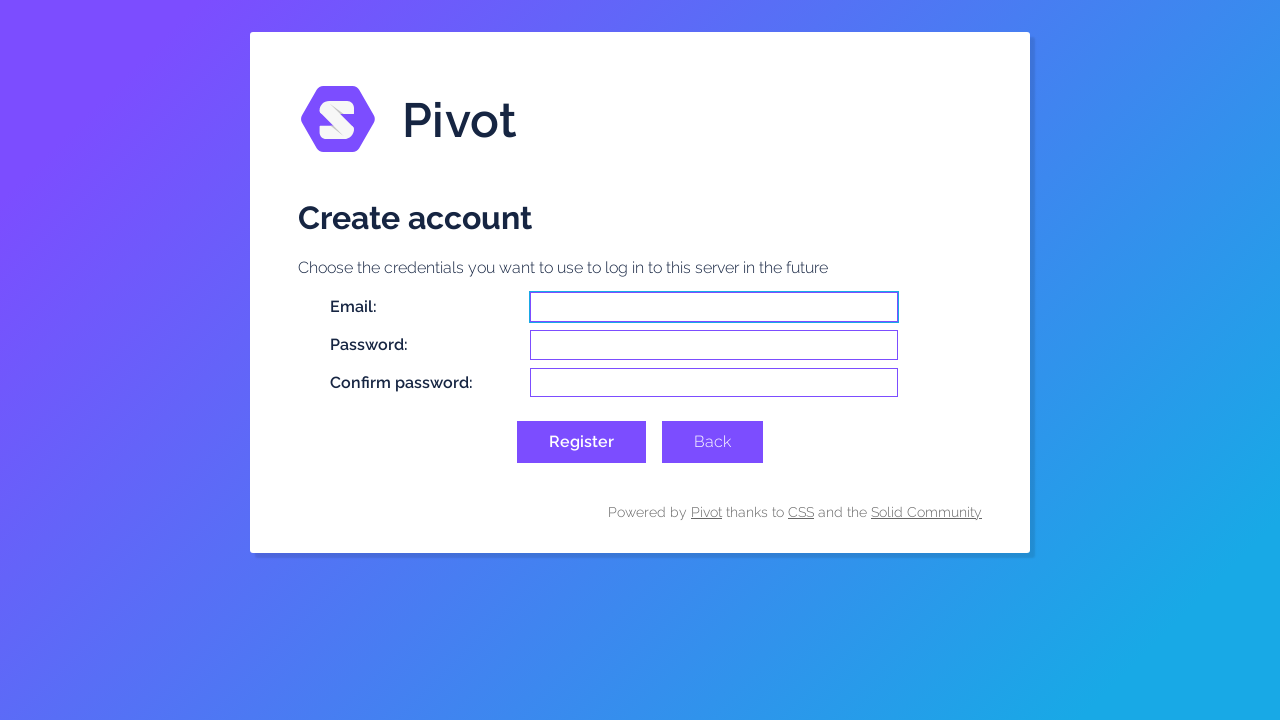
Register (581, 441)
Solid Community (926, 511)
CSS (801, 511)
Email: (353, 306)
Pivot (706, 511)
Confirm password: (401, 382)
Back (712, 441)
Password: (369, 344)
